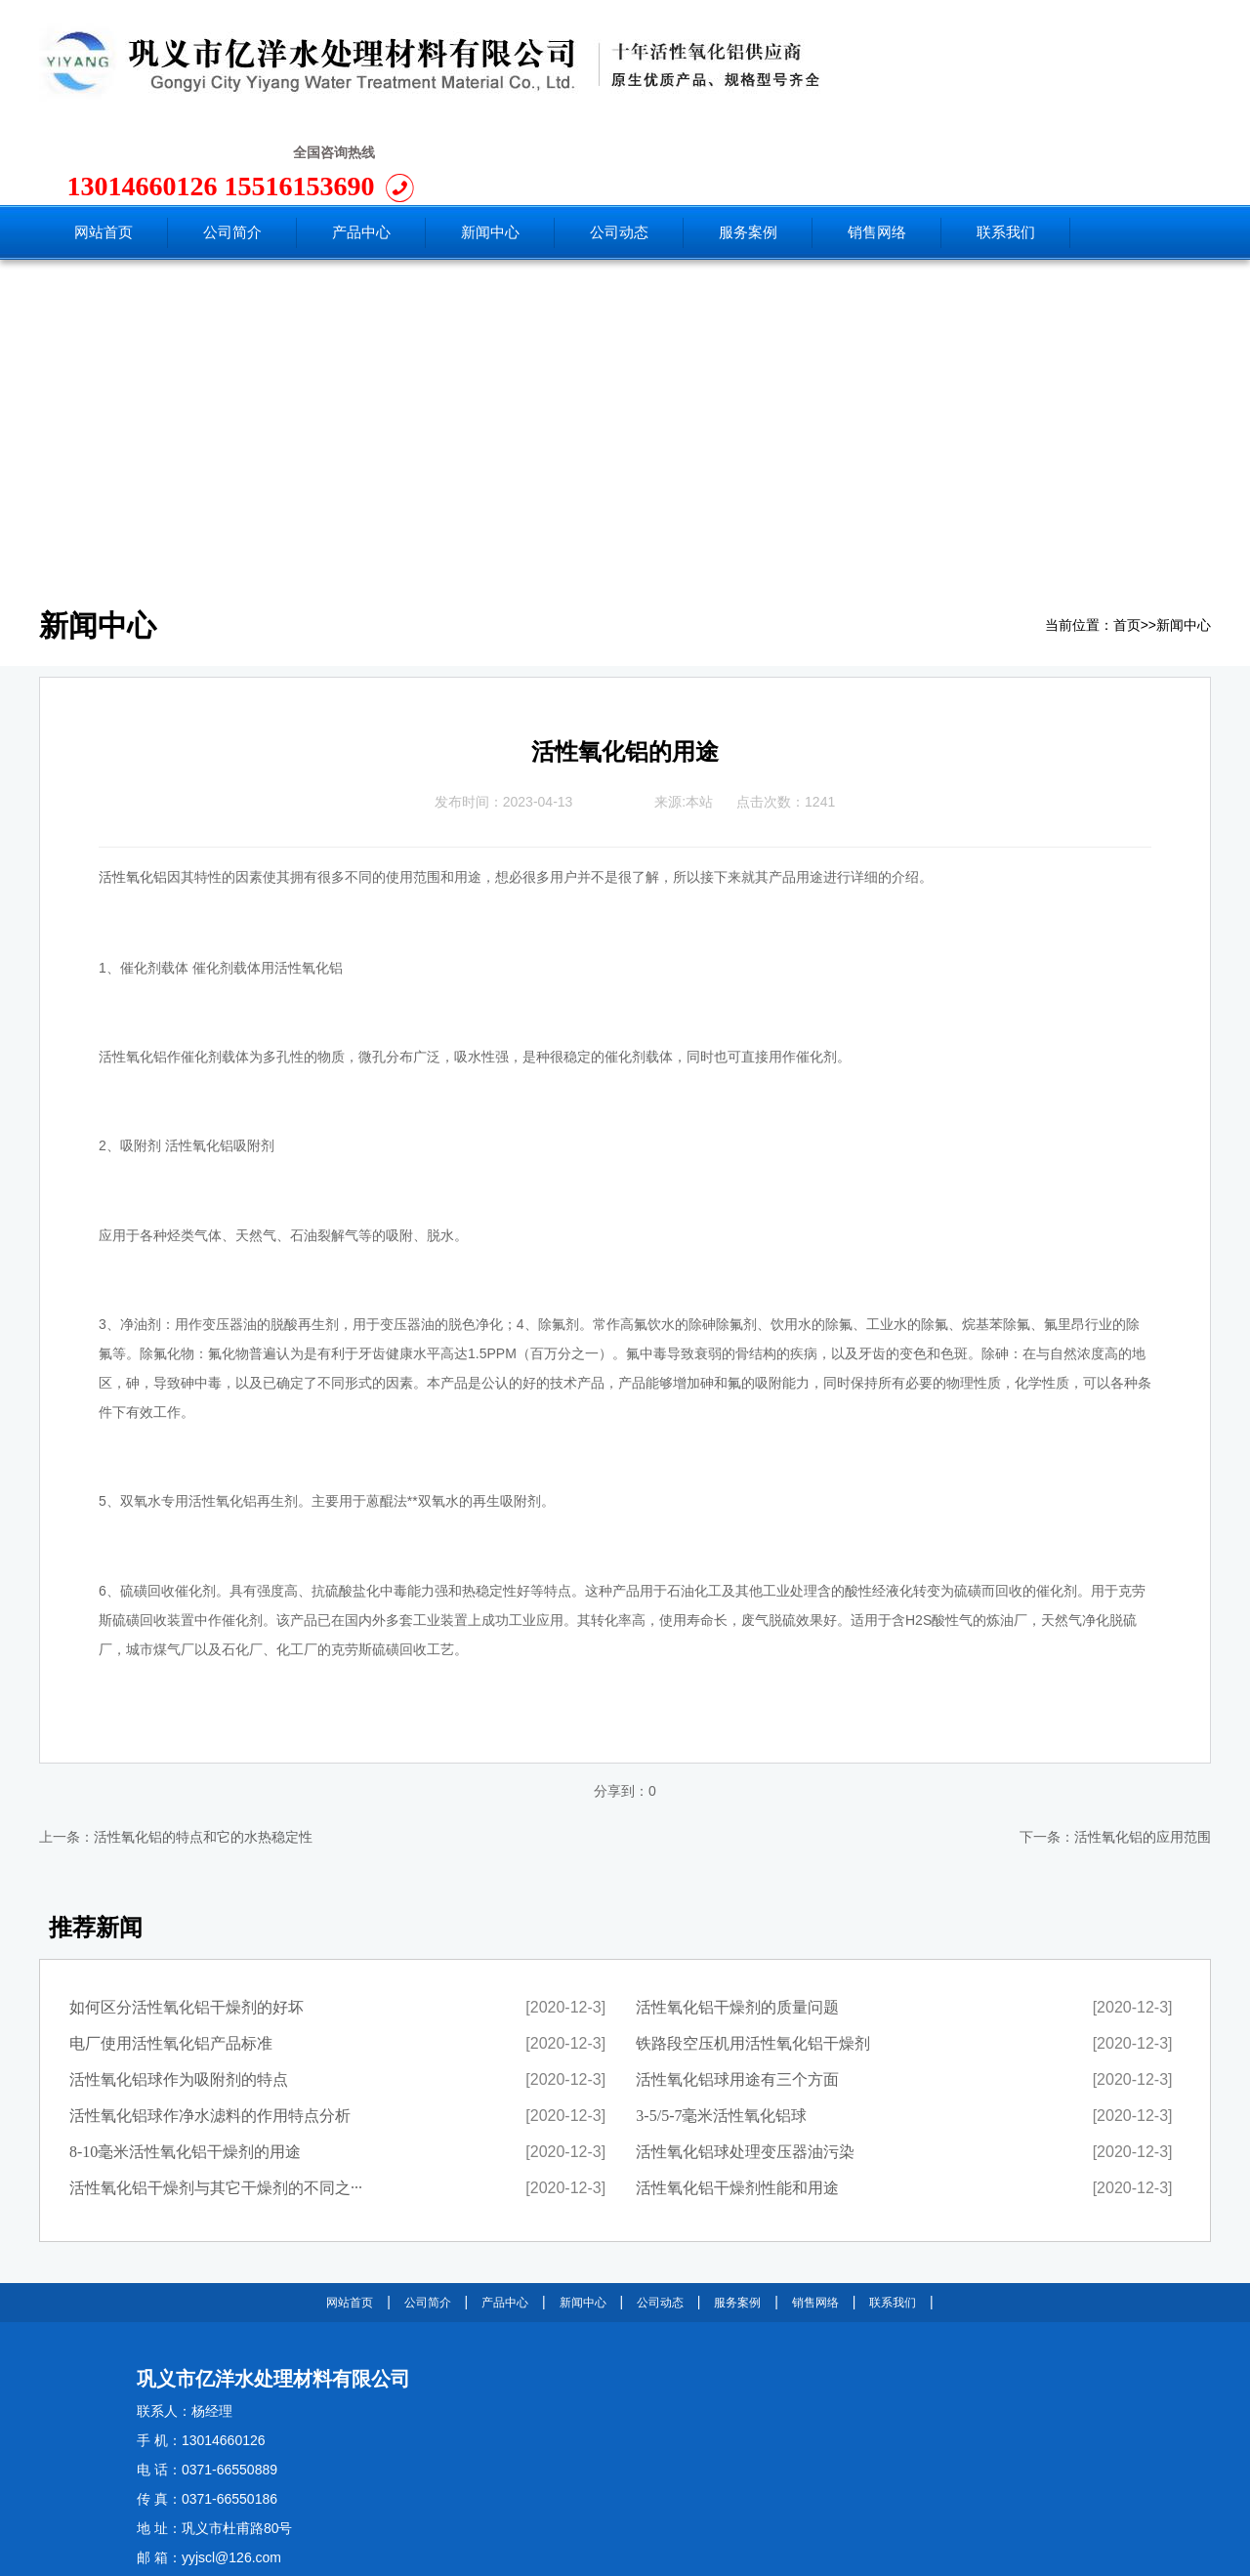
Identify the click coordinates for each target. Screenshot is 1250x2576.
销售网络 (815, 2214)
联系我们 (892, 2214)
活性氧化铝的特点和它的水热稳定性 (203, 1748)
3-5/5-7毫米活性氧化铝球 (721, 2026)
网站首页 (349, 2214)
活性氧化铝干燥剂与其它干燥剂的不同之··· (215, 2099)
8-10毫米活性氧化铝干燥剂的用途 (185, 2063)
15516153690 (1096, 68)
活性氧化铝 (133, 788)
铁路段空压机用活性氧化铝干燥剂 (753, 1954)
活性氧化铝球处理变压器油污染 (745, 2063)
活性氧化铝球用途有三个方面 (737, 1990)
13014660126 (942, 68)
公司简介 (427, 2214)
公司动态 (660, 2214)
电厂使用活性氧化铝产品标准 (170, 1954)
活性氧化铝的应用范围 (1142, 1748)
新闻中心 (1183, 536)
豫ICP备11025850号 (365, 2554)
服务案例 (737, 2214)
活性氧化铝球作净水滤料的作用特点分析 (210, 2026)
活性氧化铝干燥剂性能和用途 (737, 2099)
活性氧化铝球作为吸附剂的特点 (178, 1990)
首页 (1127, 536)
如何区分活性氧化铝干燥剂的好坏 (186, 1918)
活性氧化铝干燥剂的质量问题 (737, 1918)
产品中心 (504, 2214)
